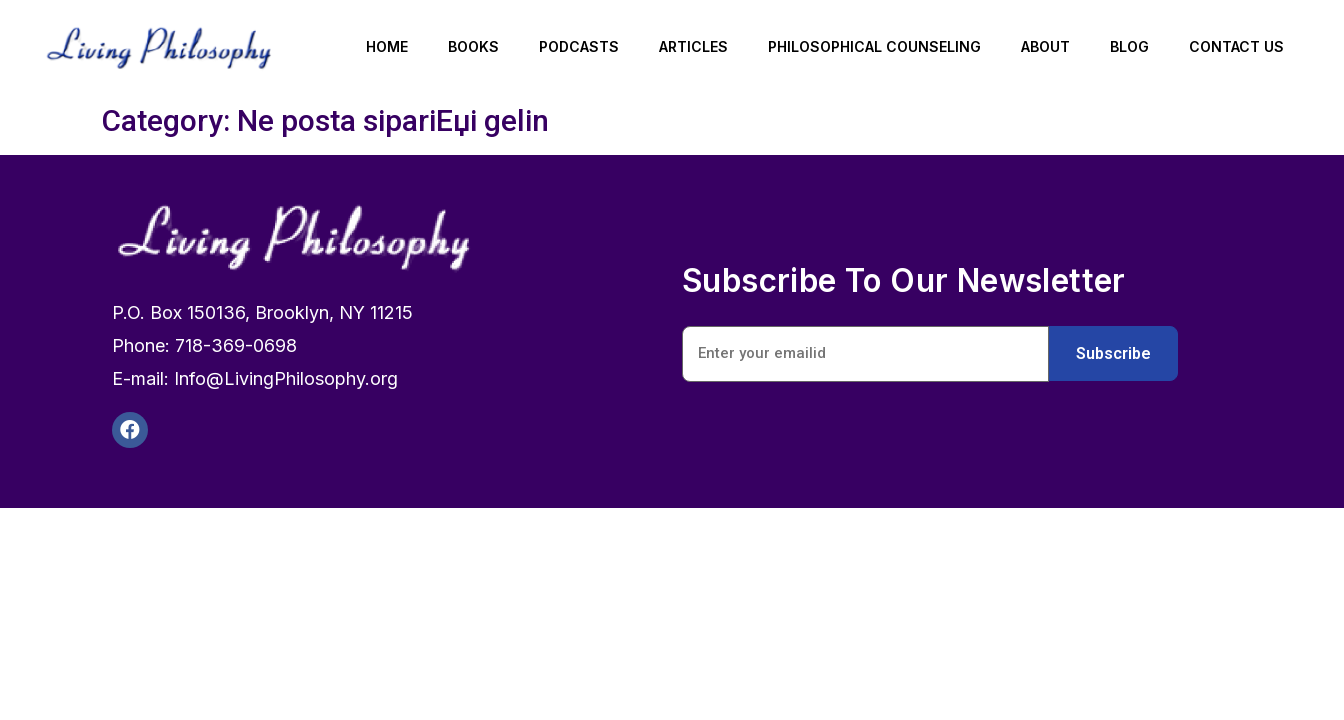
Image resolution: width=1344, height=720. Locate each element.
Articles (693, 46)
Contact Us (1236, 46)
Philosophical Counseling (874, 46)
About (1045, 46)
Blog (1129, 46)
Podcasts (579, 46)
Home (387, 46)
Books (473, 46)
